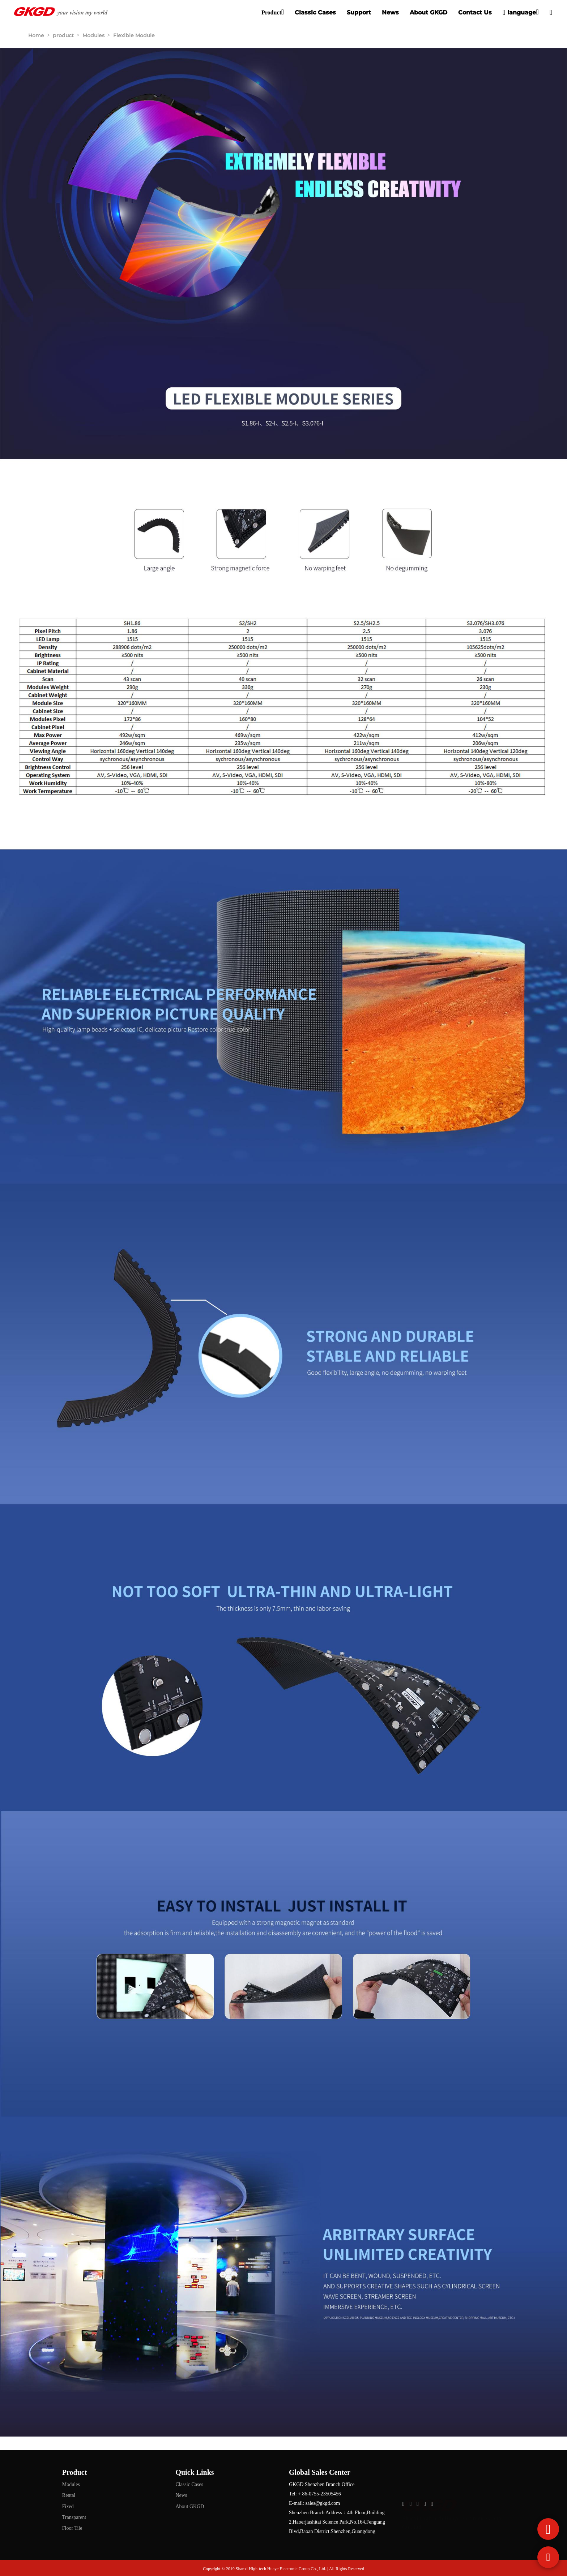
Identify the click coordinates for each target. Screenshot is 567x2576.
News (390, 12)
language (519, 12)
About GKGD (428, 12)
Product (271, 12)
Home (36, 35)
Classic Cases (315, 12)
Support (359, 12)
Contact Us (475, 12)
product (63, 35)
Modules (93, 35)
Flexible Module (134, 35)
